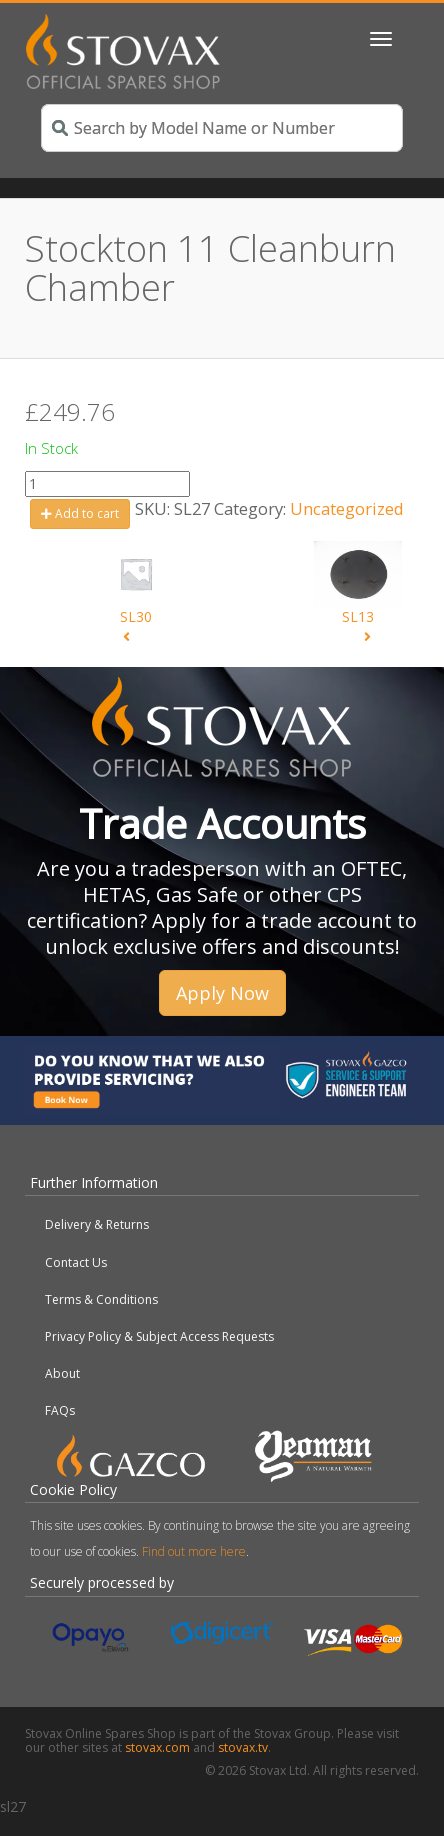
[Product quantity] (107, 484)
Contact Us (76, 1262)
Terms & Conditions (101, 1299)
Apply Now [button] (222, 993)
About (62, 1373)
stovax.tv (243, 1747)
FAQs (60, 1410)
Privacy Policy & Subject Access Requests (159, 1336)
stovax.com (157, 1747)
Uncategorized (347, 508)
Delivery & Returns (97, 1224)
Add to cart (80, 513)
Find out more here (194, 1551)
